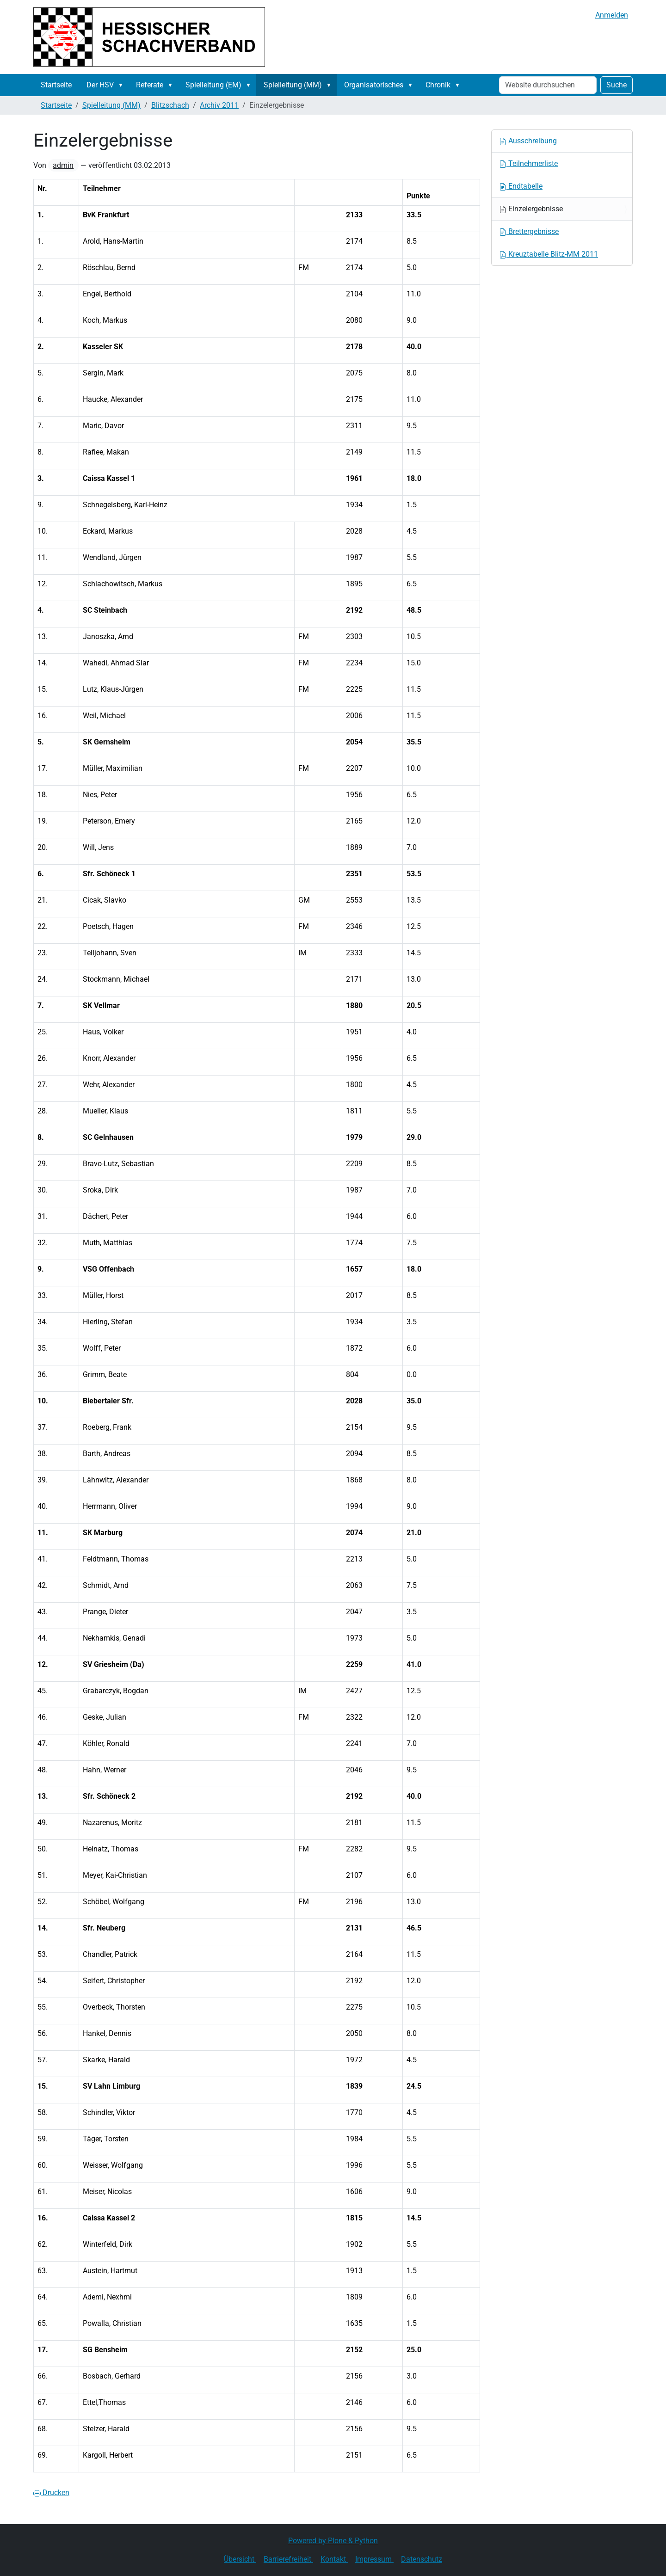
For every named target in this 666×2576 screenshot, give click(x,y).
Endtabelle (521, 186)
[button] (123, 85)
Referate (149, 84)
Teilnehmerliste (528, 163)
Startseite (56, 84)
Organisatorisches (373, 84)
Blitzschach (170, 105)
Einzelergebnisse (531, 208)
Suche (616, 84)
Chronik (438, 84)
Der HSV (100, 84)
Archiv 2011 (219, 105)
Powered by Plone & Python (333, 2540)
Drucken (51, 2492)
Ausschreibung (528, 140)
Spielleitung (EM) (213, 84)
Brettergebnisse (529, 231)
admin (63, 165)
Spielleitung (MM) (293, 84)
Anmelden (611, 15)
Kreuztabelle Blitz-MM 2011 (548, 254)
